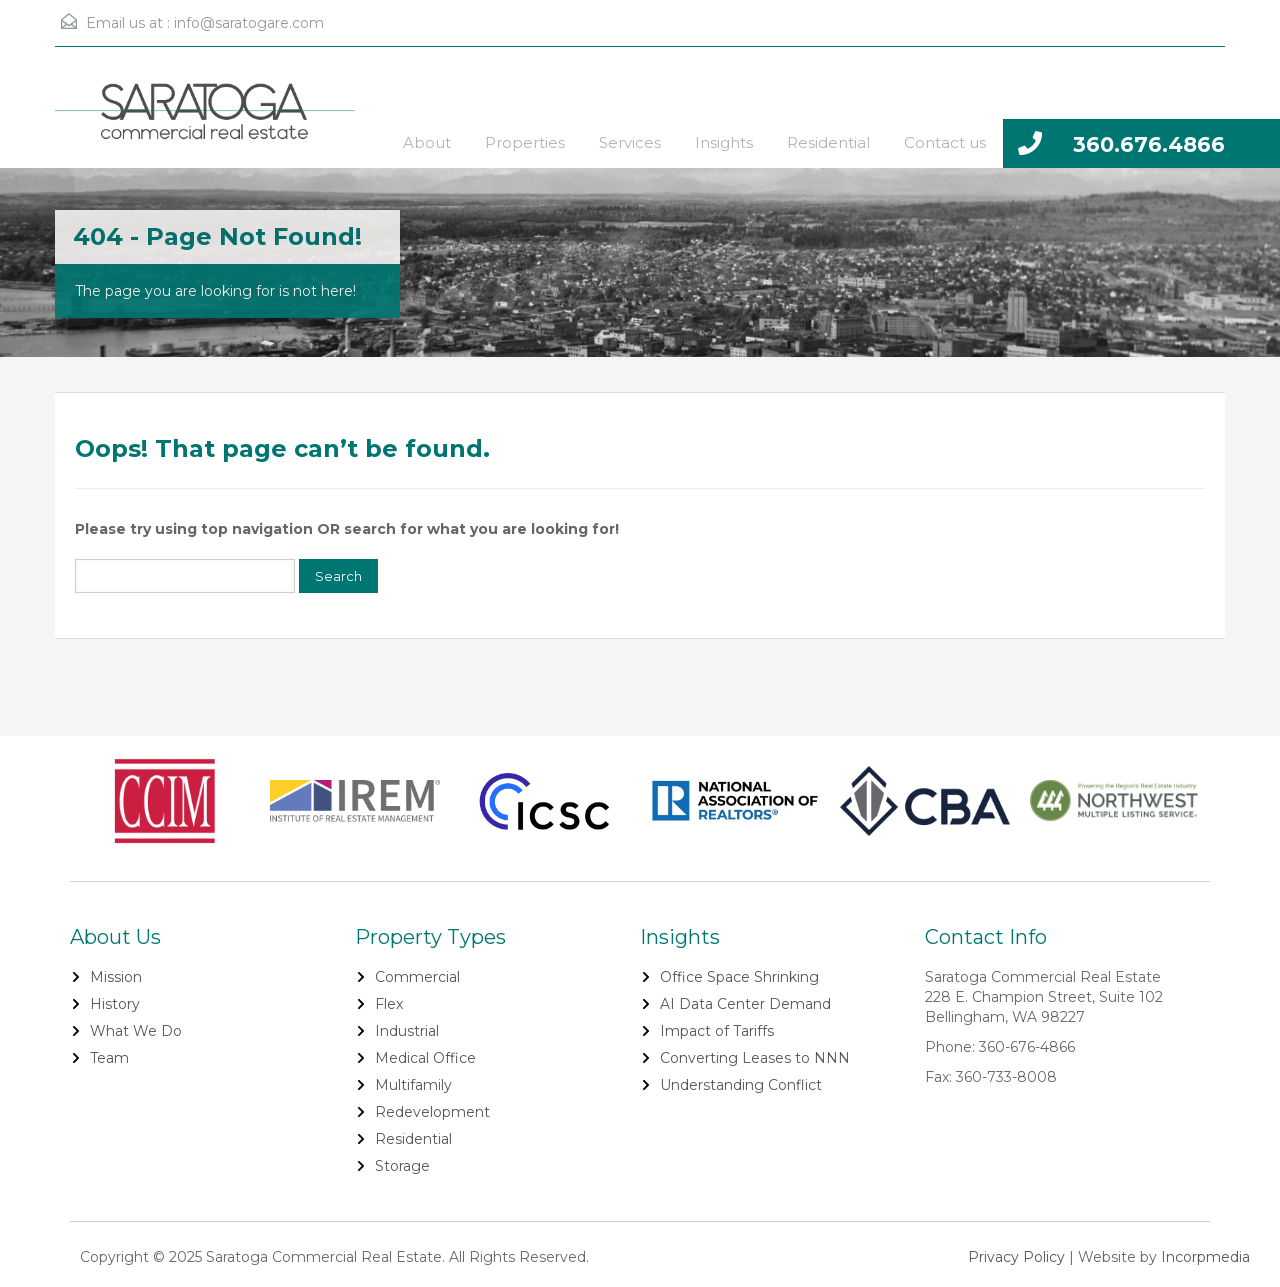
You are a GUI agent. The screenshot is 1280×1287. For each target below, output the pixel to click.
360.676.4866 (1149, 144)
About (427, 142)
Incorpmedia (1205, 1257)
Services (630, 142)
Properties (525, 142)
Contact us (945, 142)
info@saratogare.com (249, 23)
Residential (828, 142)
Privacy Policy (1016, 1257)
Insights (724, 142)
